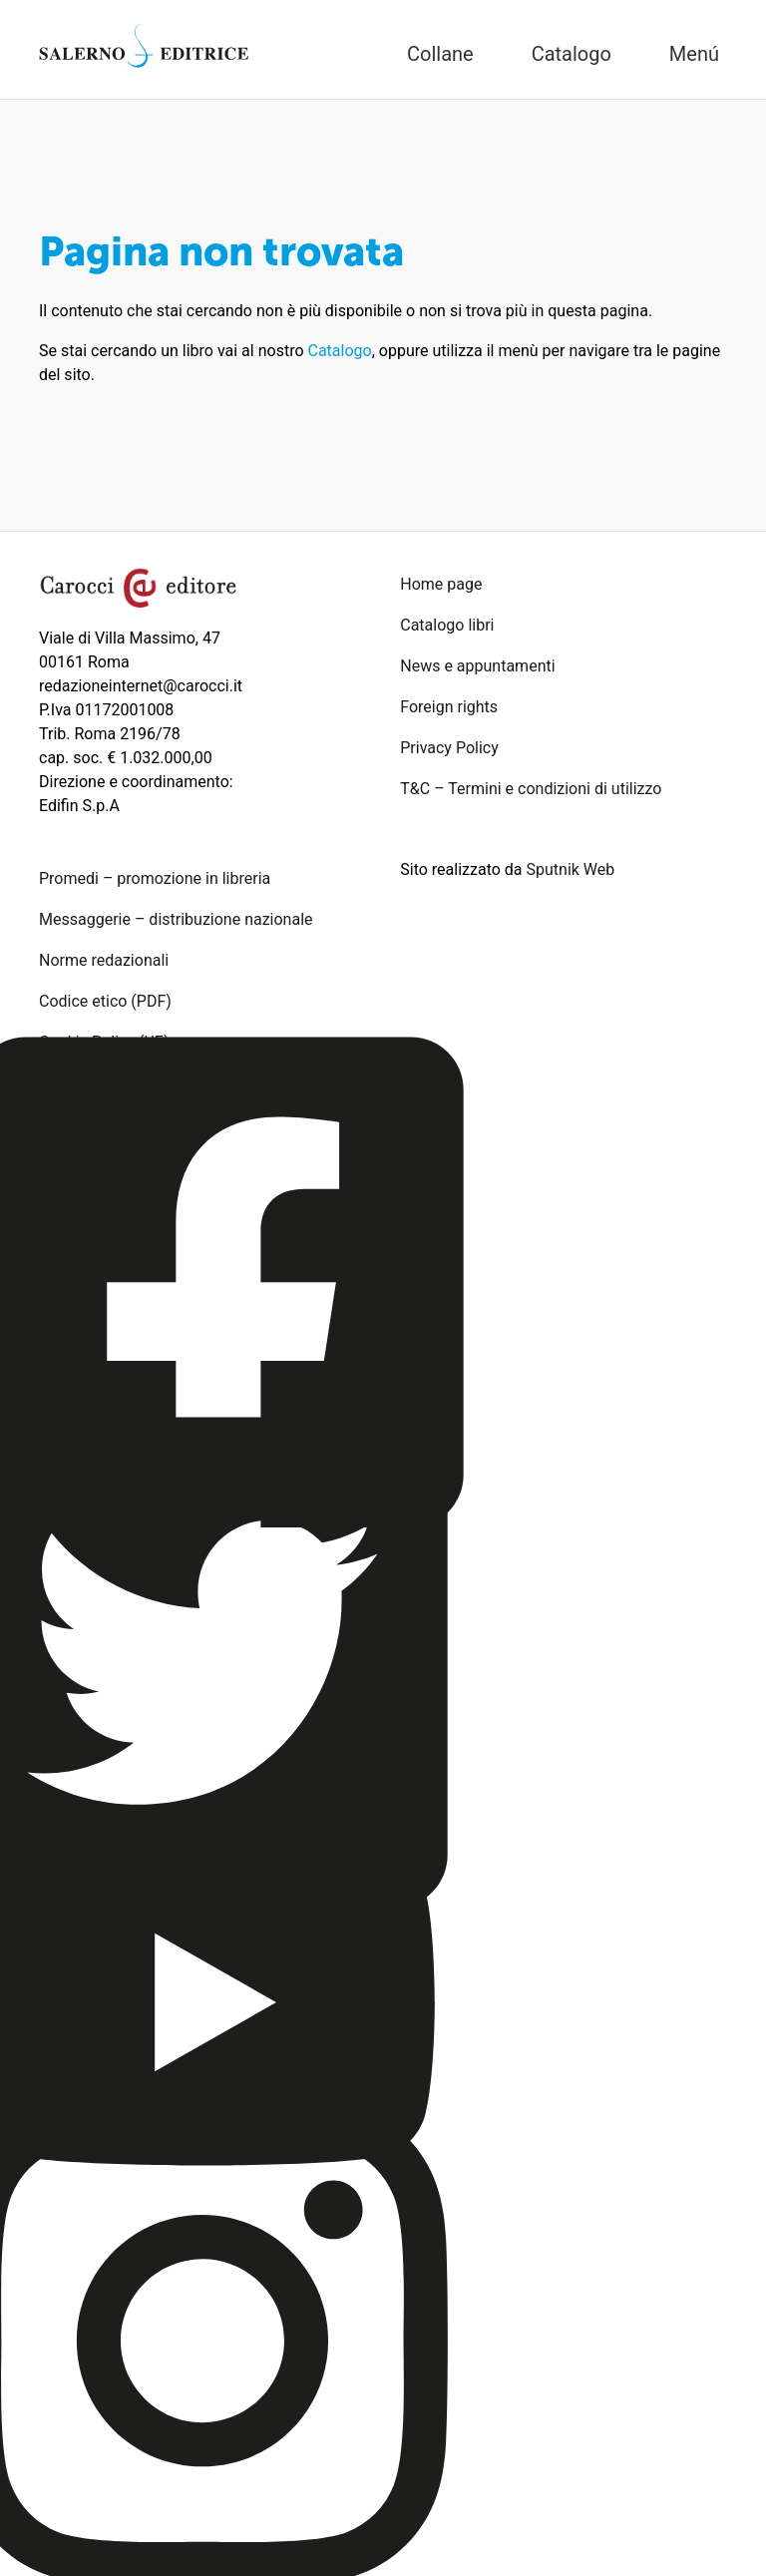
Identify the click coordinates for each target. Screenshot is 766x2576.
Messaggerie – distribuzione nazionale (176, 919)
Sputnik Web (571, 869)
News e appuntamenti (477, 665)
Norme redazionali (104, 960)
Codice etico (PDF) (105, 1001)
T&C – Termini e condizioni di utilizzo (530, 788)
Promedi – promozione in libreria (154, 878)
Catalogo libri (447, 625)
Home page (441, 584)
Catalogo (340, 350)
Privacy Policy (449, 747)
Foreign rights (449, 706)
